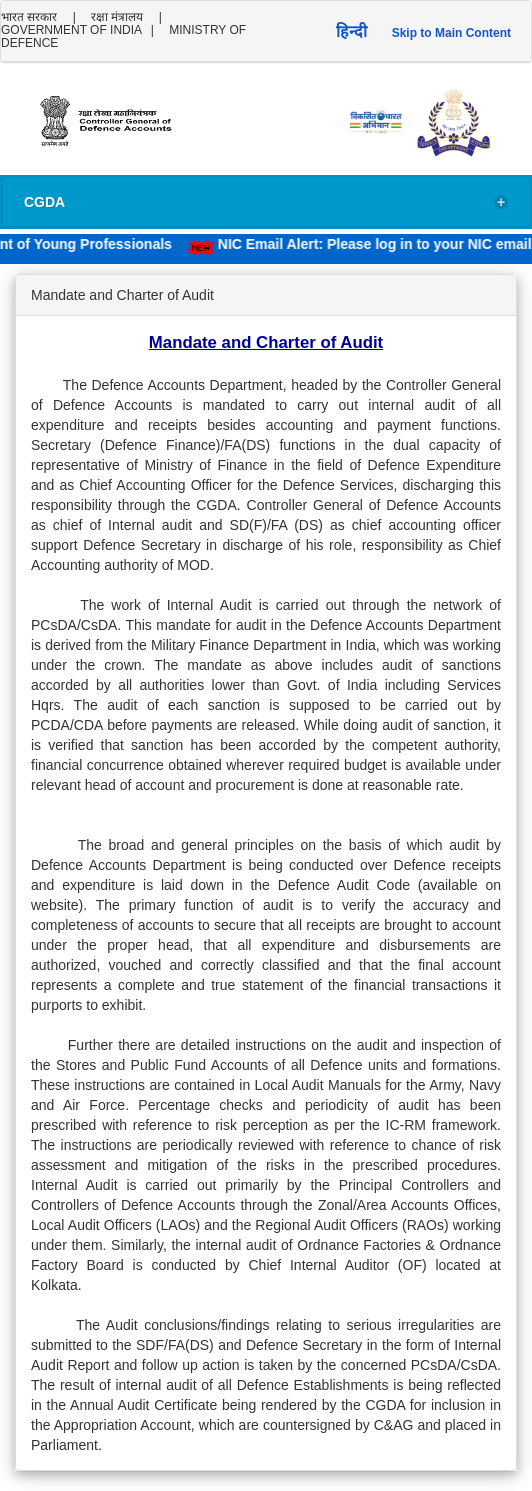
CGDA (266, 202)
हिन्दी (351, 31)
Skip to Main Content (451, 33)
